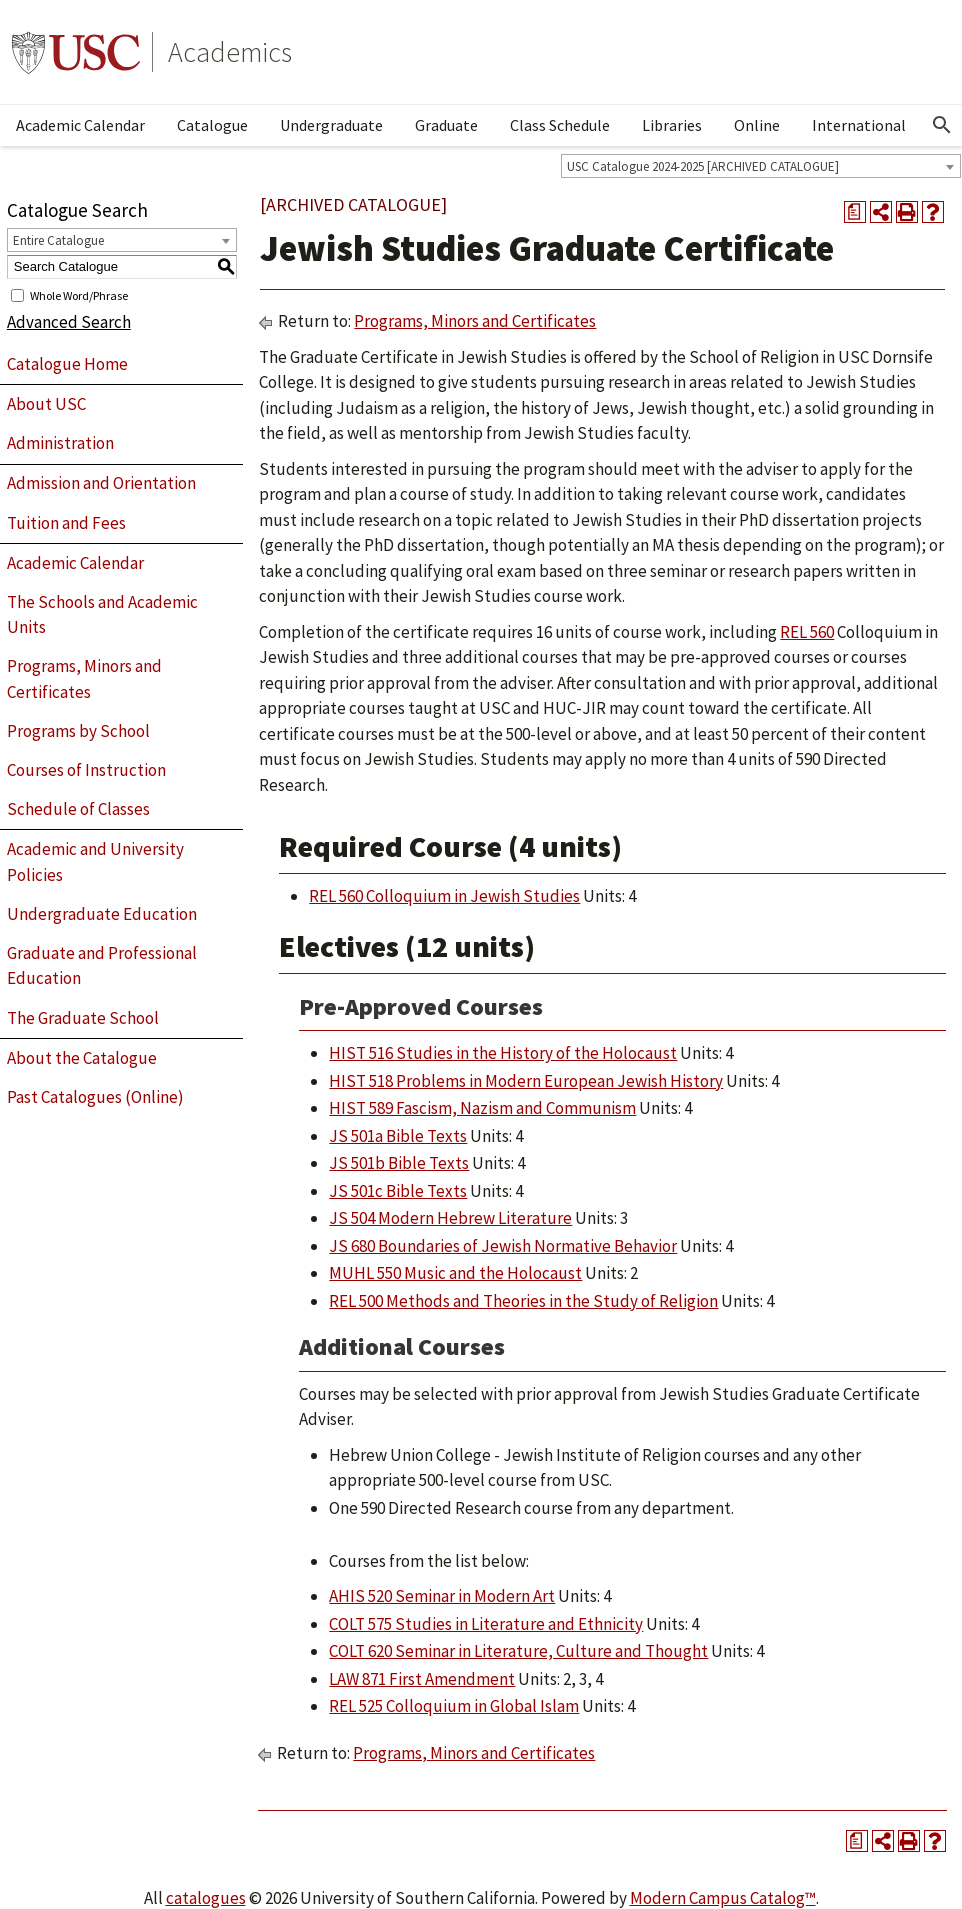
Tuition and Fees (66, 523)
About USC (46, 404)
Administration (60, 443)
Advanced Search (69, 322)
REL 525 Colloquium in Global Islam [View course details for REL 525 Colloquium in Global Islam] (454, 1706)
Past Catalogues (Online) (95, 1097)
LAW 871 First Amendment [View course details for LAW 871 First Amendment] (422, 1679)
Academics (230, 52)
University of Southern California (76, 52)
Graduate (446, 125)
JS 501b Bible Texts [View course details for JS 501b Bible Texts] (399, 1163)
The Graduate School (83, 1018)
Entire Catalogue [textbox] (58, 240)
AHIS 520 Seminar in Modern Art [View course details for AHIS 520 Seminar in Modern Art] (442, 1596)
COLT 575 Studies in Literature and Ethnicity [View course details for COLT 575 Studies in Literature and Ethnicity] (486, 1624)
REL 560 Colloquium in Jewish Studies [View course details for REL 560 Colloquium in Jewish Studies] (444, 896)
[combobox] (761, 166)
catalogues (206, 1898)
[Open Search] (942, 125)
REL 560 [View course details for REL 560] (807, 632)
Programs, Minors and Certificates (84, 679)
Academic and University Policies (95, 862)
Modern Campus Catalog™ (723, 1898)
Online (757, 125)
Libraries (672, 125)
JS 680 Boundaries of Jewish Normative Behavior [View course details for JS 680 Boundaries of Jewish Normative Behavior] (503, 1246)
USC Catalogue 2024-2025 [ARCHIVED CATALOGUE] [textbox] (703, 166)
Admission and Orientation (101, 483)
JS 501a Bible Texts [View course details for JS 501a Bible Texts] (398, 1136)
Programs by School (78, 731)
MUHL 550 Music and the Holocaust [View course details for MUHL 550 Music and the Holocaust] (455, 1273)
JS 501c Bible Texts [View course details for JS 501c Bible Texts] (398, 1191)
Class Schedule (560, 125)
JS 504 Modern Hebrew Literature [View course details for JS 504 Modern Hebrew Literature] (450, 1218)
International (859, 125)
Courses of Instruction (86, 770)
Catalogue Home (67, 364)
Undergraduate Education (102, 914)
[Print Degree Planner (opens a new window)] (855, 212)
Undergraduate (331, 125)
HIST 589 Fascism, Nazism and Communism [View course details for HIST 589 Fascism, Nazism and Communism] (482, 1108)
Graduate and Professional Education (102, 966)
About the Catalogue (82, 1058)
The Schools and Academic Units (102, 615)
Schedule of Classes (78, 809)
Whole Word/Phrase (79, 294)
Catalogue (212, 125)
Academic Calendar (80, 125)
